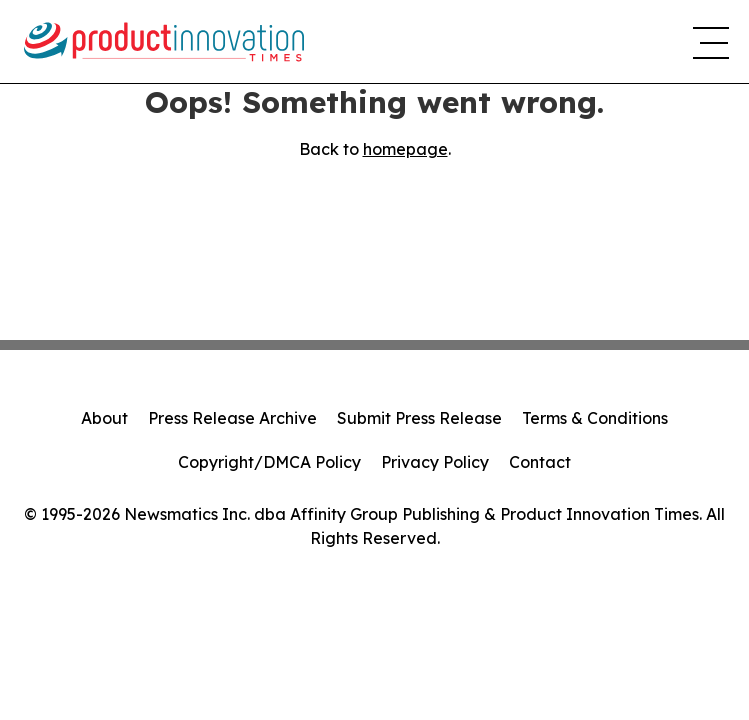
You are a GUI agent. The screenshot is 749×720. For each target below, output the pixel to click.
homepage (405, 149)
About (104, 418)
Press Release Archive (232, 418)
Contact (540, 462)
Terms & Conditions (595, 418)
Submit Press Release (419, 418)
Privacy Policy (435, 462)
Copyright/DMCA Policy (269, 462)
